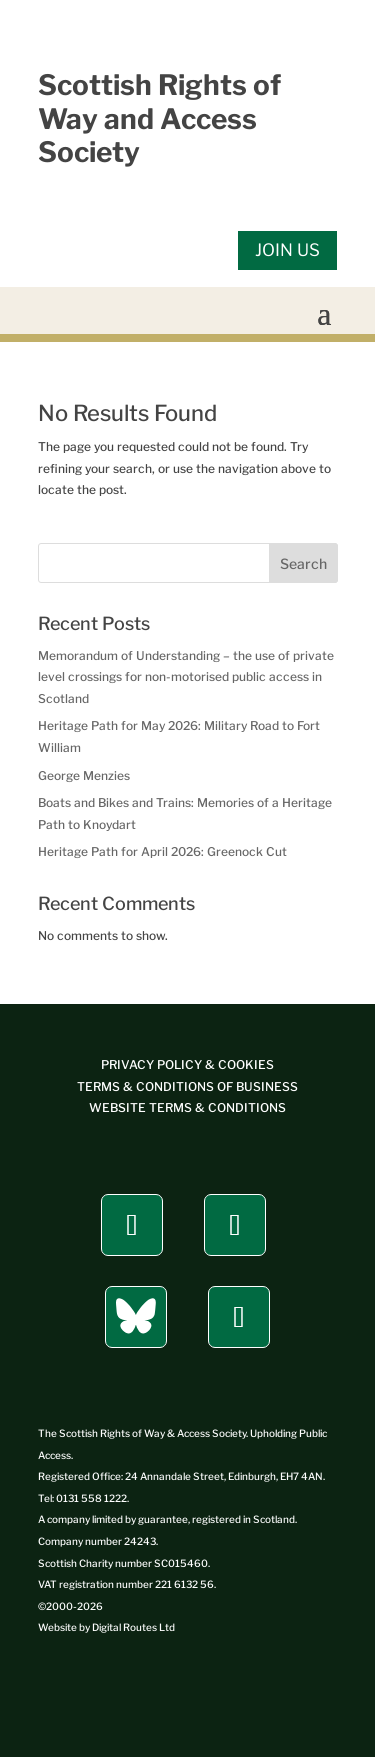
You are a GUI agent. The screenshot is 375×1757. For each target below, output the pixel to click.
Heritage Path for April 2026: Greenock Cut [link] (162, 851)
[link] (187, 1107)
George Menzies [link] (84, 775)
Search (303, 563)
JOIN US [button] (287, 250)
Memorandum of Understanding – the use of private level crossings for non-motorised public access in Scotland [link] (186, 677)
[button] (324, 312)
